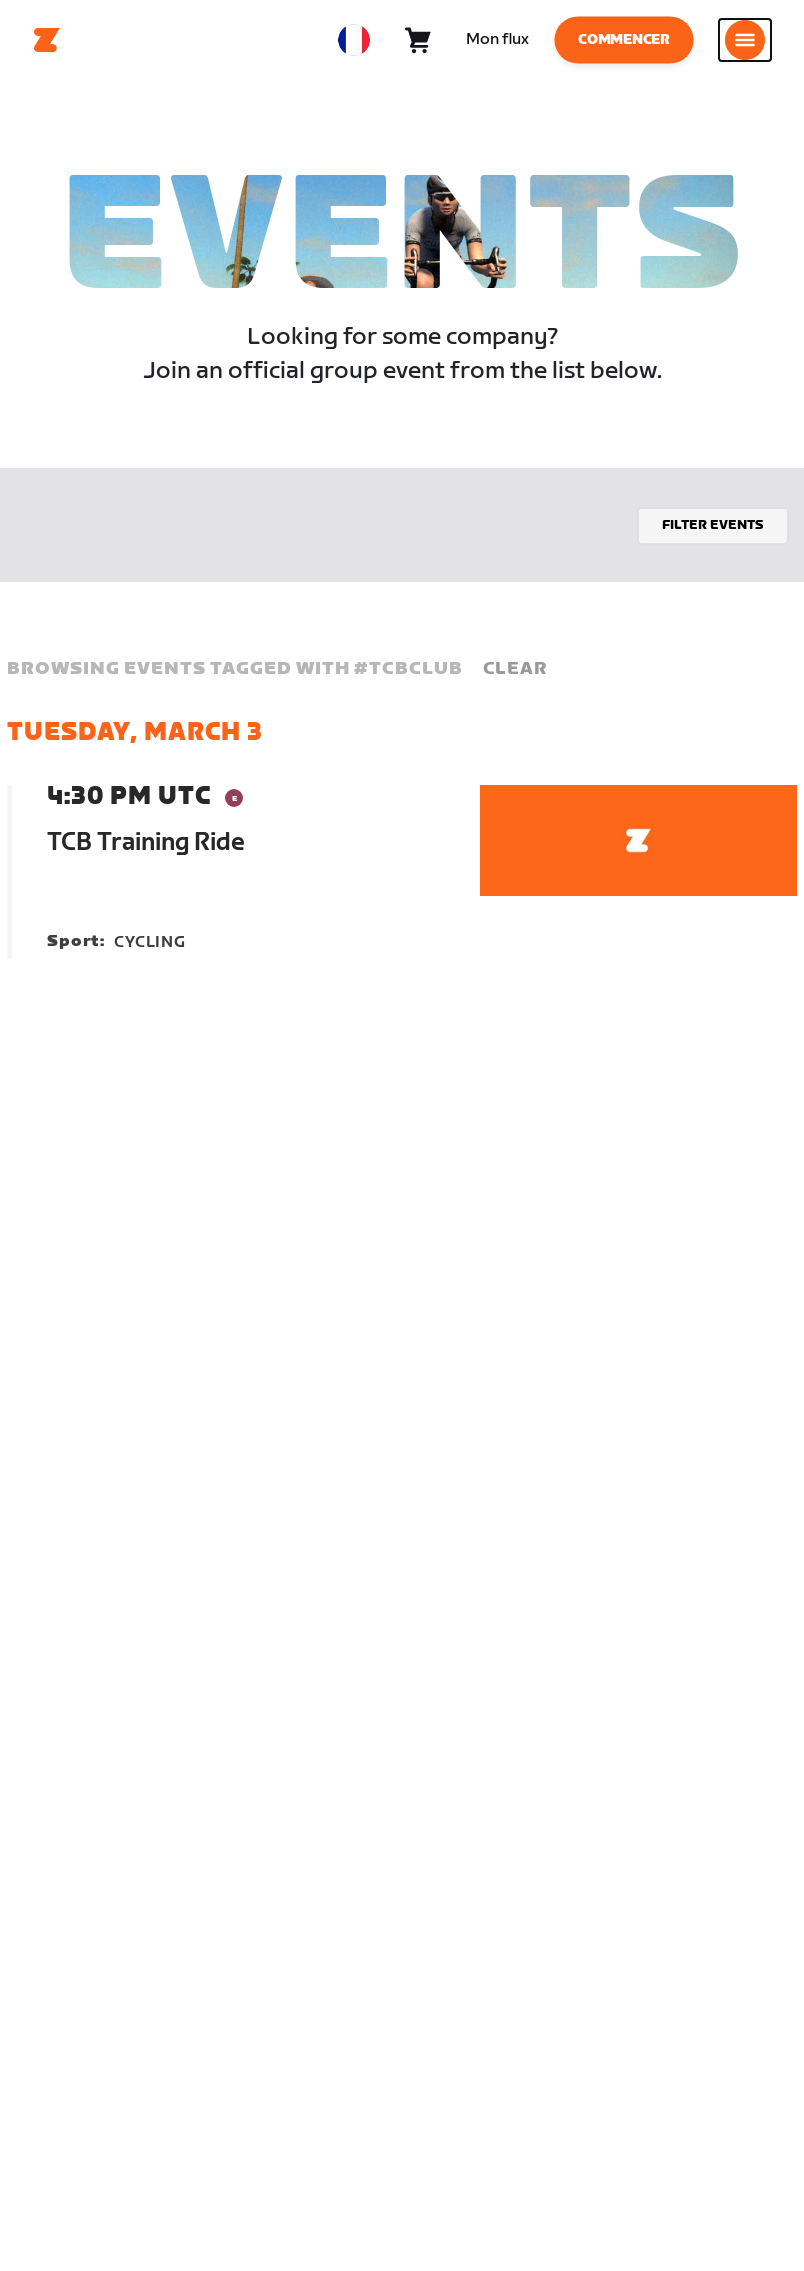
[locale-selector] (354, 40)
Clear (515, 668)
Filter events (713, 525)
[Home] (47, 40)
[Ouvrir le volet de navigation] (745, 40)
